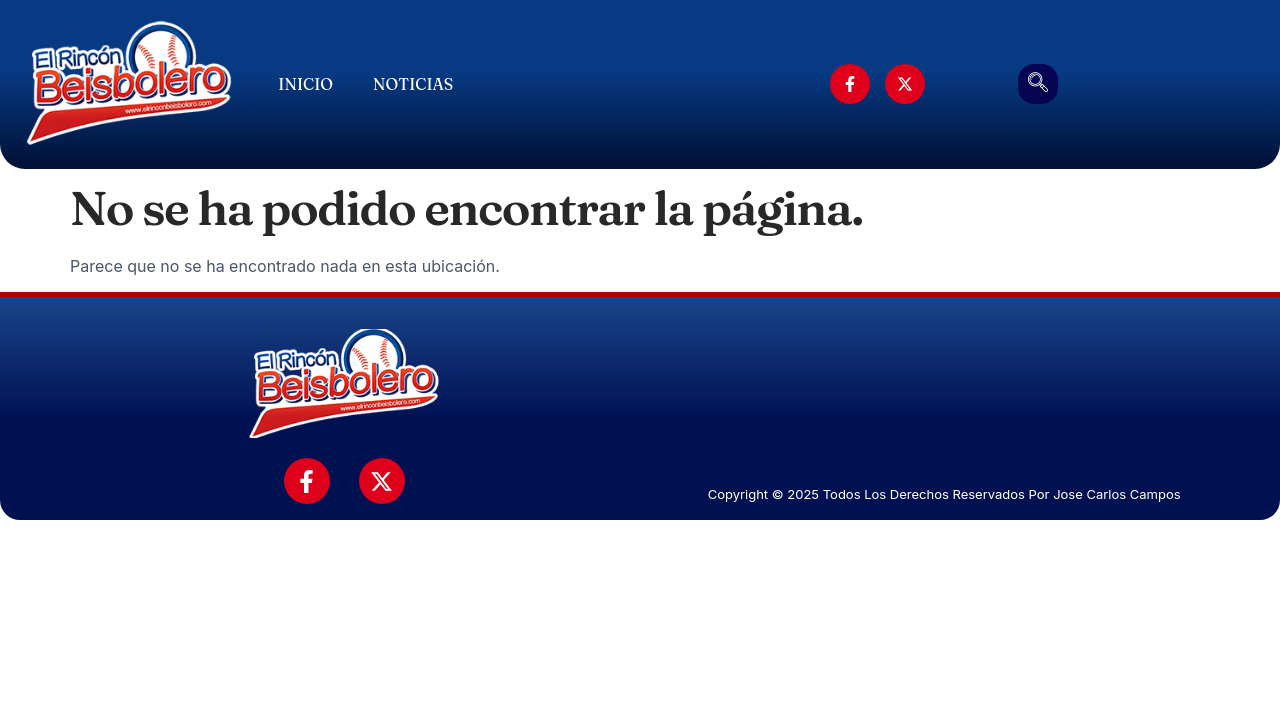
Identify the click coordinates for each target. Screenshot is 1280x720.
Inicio (305, 84)
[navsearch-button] (1038, 84)
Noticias (413, 84)
